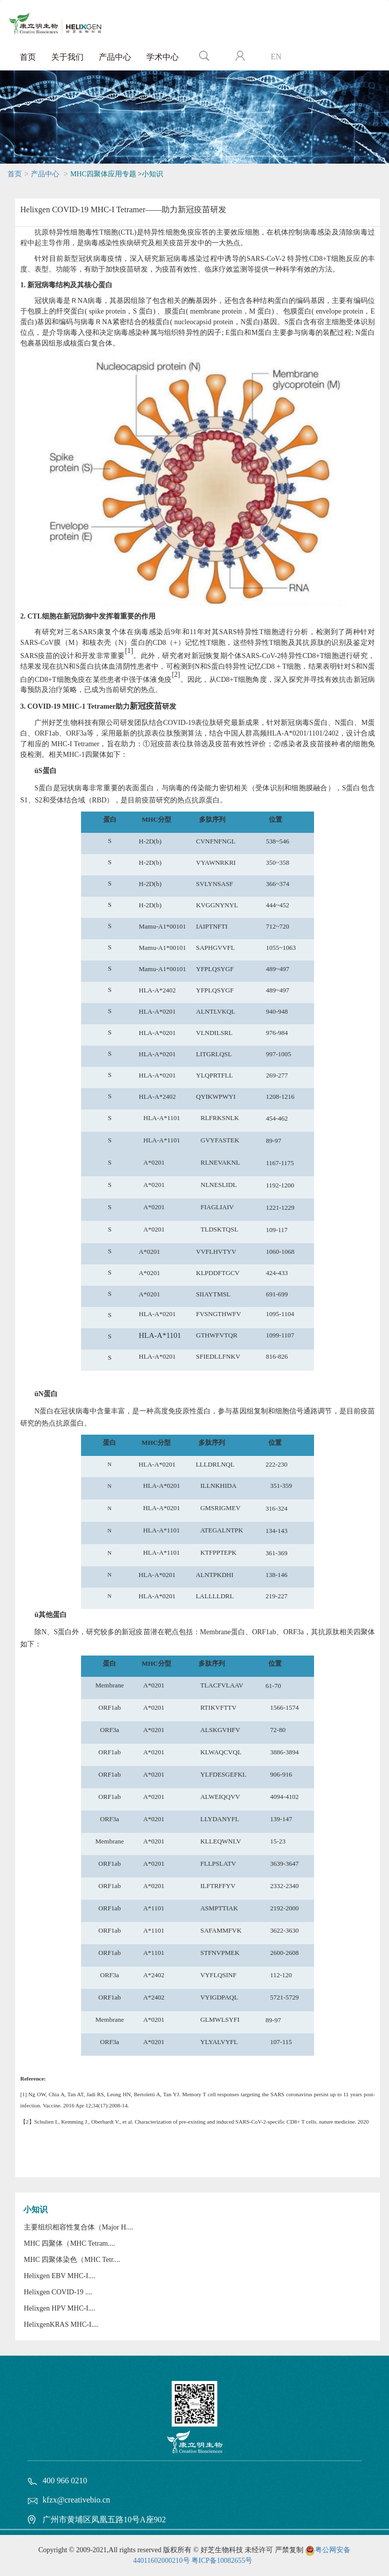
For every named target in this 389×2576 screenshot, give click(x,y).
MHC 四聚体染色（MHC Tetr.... (72, 2259)
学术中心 (162, 57)
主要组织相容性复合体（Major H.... (78, 2227)
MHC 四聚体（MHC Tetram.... (69, 2243)
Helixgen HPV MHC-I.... (59, 2308)
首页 (28, 57)
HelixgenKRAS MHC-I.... (61, 2324)
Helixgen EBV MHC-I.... (59, 2276)
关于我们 (67, 57)
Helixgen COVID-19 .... (58, 2292)
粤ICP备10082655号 (221, 2560)
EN (275, 56)
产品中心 (115, 57)
